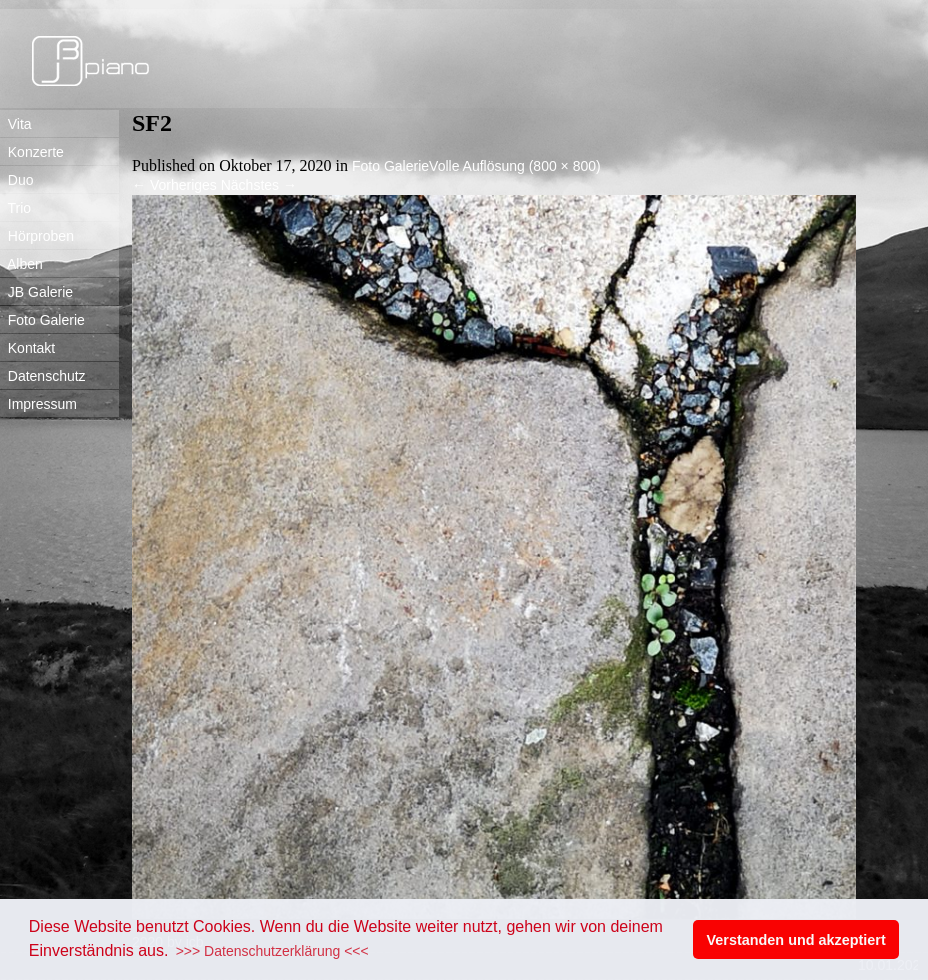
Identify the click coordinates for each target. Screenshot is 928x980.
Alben (21, 264)
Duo (16, 180)
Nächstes (259, 185)
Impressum (38, 404)
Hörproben (37, 236)
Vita (16, 124)
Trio (15, 208)
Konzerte (32, 152)
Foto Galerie (42, 320)
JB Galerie (36, 292)
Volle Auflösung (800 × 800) (515, 166)
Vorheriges (174, 185)
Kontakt (27, 348)
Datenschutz (43, 376)
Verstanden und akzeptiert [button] (796, 940)
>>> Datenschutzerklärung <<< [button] (272, 951)
